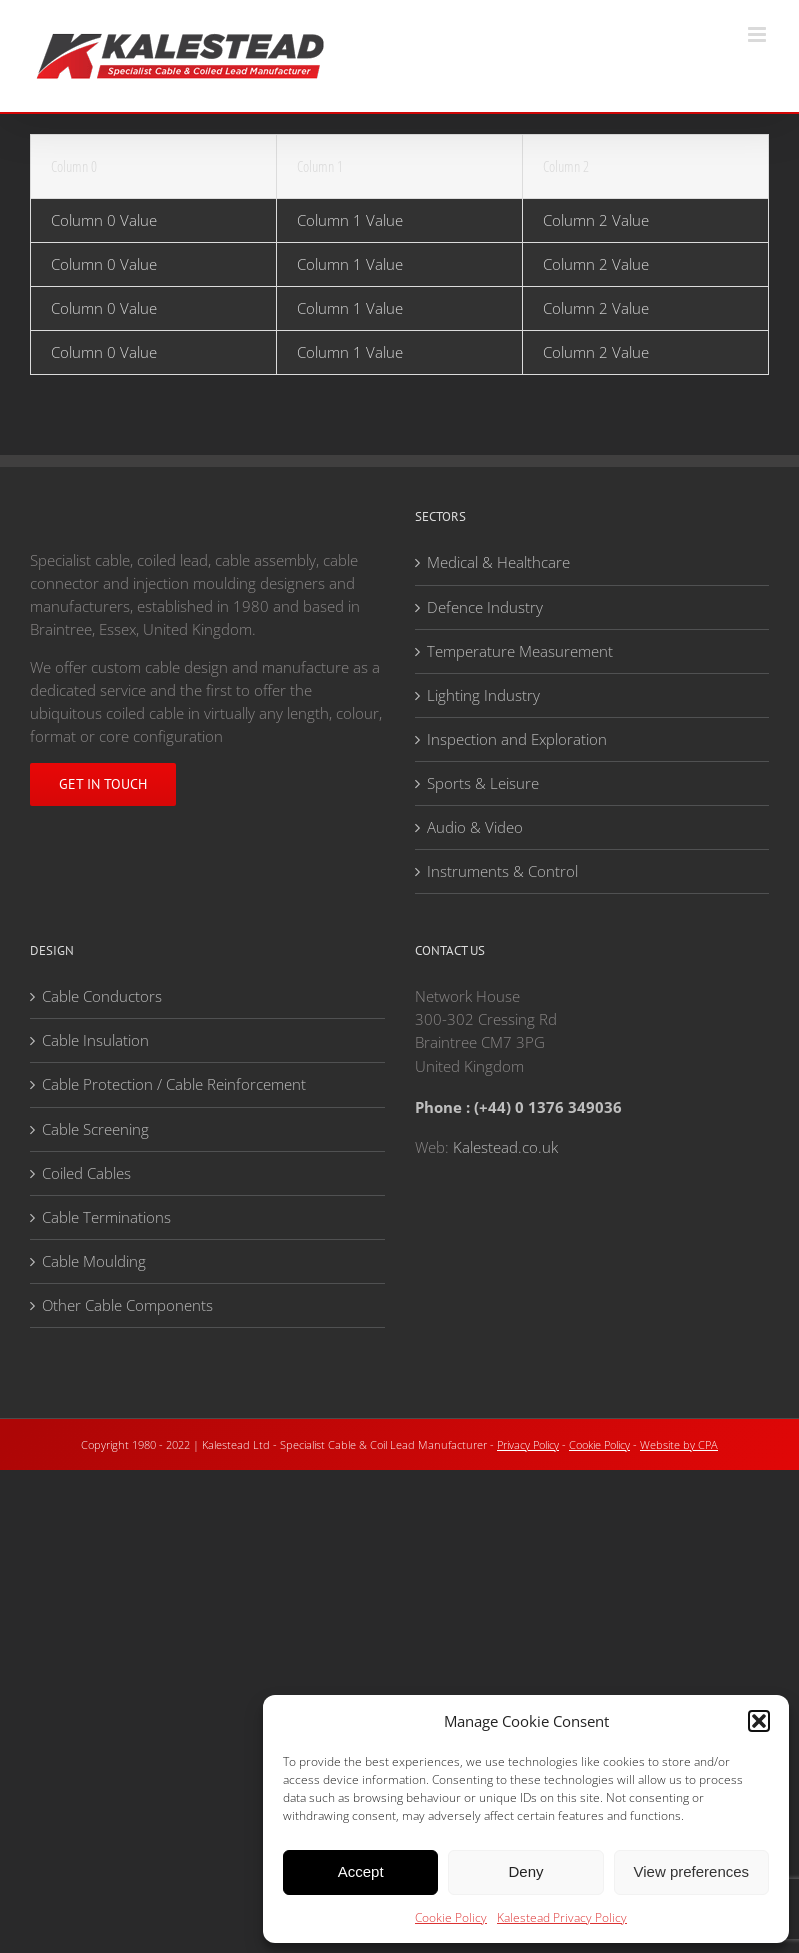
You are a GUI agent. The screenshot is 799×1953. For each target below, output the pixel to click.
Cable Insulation (95, 1040)
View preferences (692, 1871)
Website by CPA (679, 1444)
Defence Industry (485, 607)
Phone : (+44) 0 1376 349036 (518, 1107)
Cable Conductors (102, 996)
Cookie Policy (451, 1917)
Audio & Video (475, 827)
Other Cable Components (127, 1305)
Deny (525, 1871)
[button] (759, 1721)
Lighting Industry (483, 695)
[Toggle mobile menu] (758, 34)
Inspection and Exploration (517, 739)
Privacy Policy (528, 1444)
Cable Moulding (94, 1261)
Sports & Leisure (483, 783)
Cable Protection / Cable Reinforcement (174, 1084)
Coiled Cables (86, 1173)
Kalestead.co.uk (505, 1147)
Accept (361, 1871)
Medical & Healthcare (498, 562)
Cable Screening (95, 1129)
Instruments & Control (502, 871)
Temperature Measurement (520, 651)
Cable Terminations (106, 1217)
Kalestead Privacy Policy (562, 1917)
